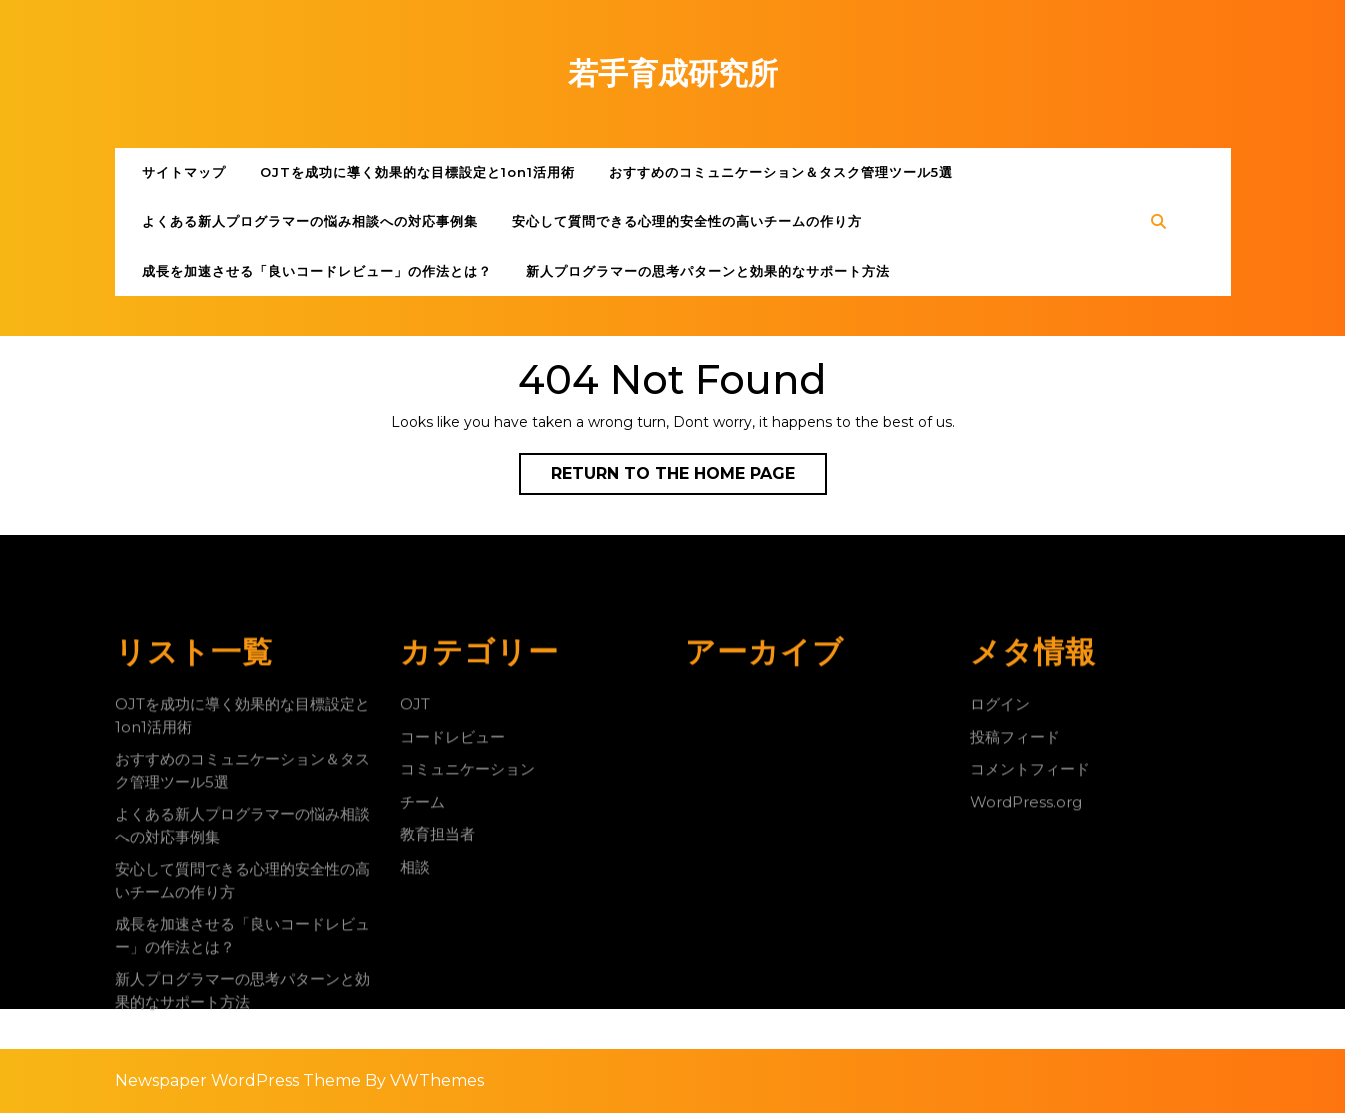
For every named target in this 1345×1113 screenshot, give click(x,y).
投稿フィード (1015, 940)
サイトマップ (184, 172)
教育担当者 (437, 1037)
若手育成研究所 (673, 73)
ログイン (1000, 907)
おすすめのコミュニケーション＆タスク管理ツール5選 (781, 172)
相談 (415, 1070)
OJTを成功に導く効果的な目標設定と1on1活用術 (417, 172)
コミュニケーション (467, 972)
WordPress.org (1026, 1005)
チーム (422, 1005)
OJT (415, 907)
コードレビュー (452, 940)
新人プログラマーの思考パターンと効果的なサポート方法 (708, 271)
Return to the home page (689, 478)
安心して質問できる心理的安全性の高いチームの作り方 (687, 221)
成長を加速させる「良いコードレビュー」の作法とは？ (317, 271)
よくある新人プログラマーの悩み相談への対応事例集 (310, 221)
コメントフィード (1030, 972)
